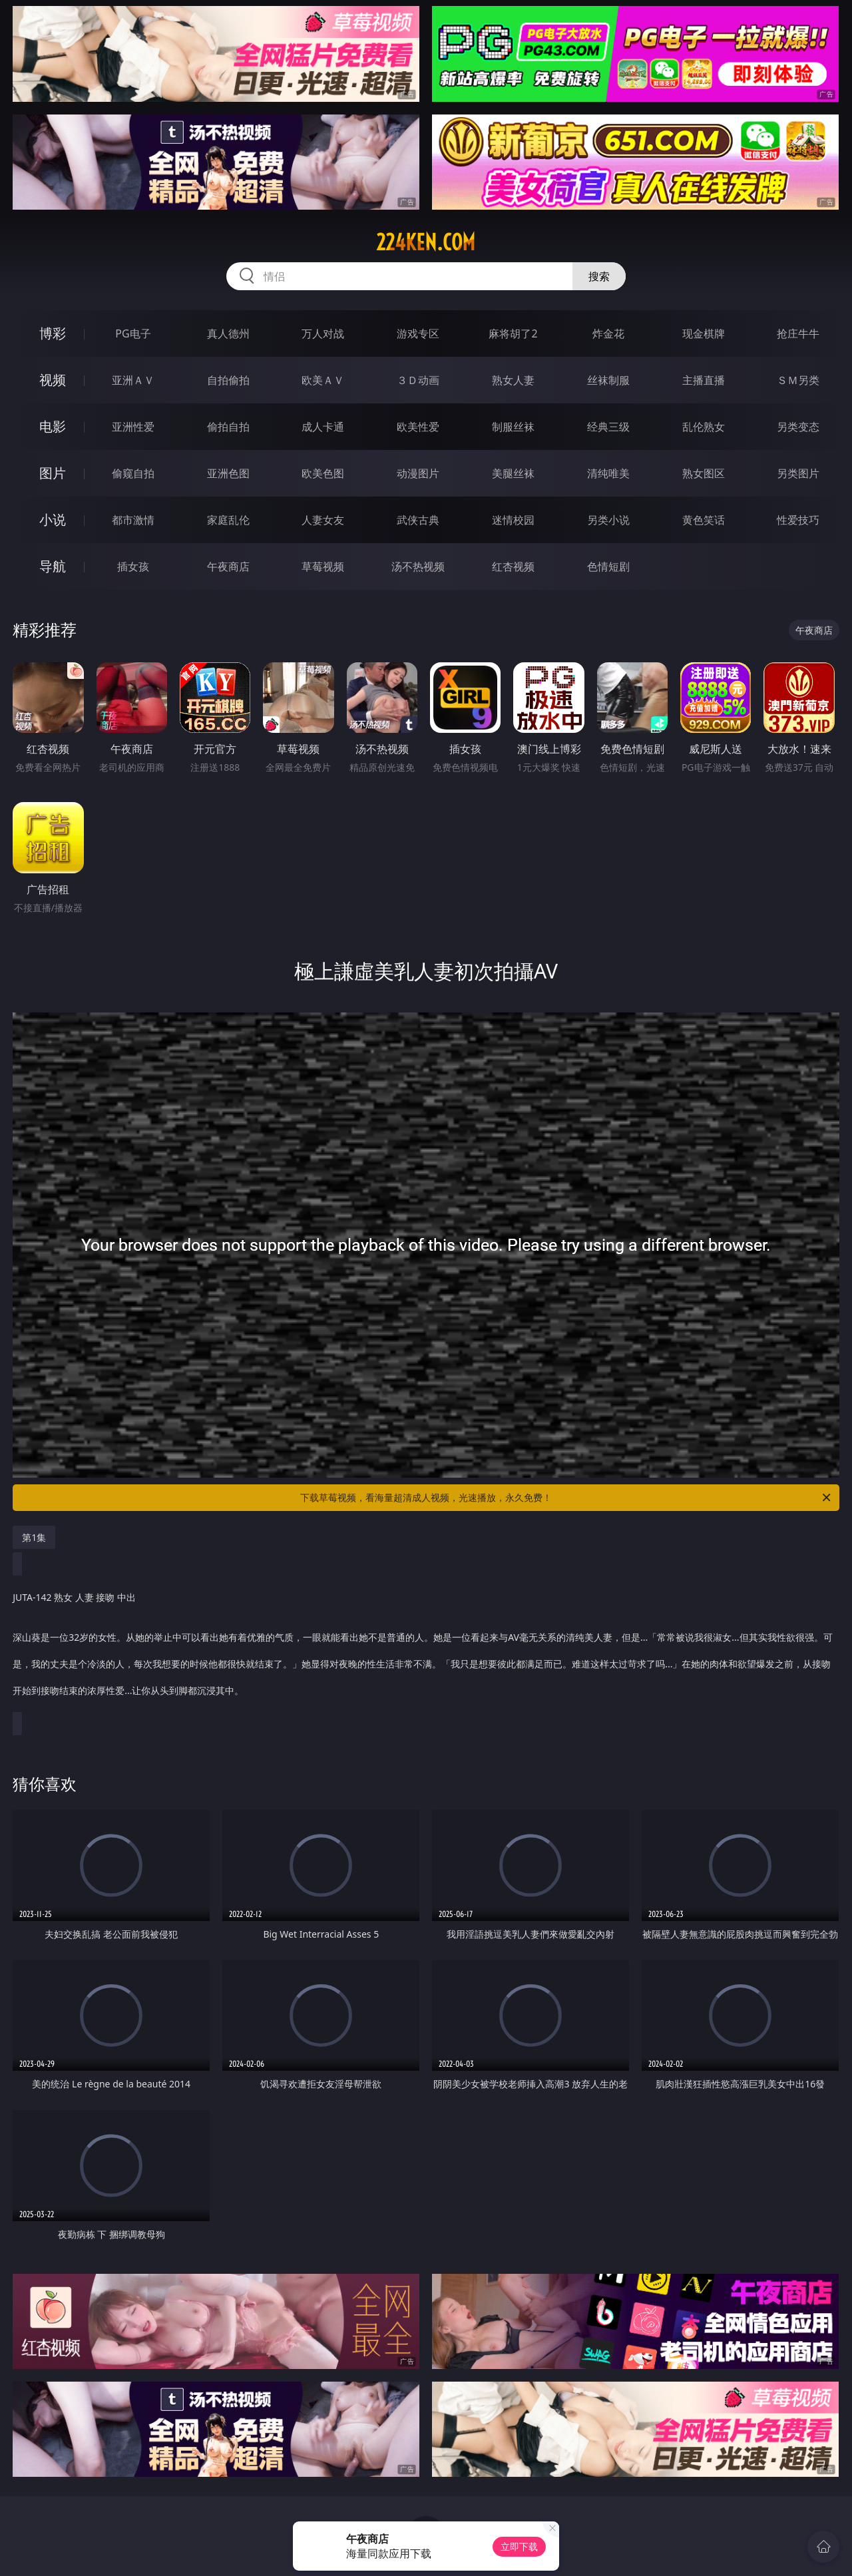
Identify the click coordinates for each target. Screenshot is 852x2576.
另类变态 (798, 426)
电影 (52, 426)
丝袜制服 (608, 380)
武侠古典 (418, 520)
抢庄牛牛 (798, 333)
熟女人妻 (513, 380)
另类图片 (798, 473)
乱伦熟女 (703, 426)
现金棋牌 (703, 333)
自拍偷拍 (228, 380)
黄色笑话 (703, 520)
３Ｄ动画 (418, 380)
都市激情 (133, 520)
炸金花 (608, 333)
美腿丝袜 (513, 473)
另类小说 (608, 520)
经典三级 (608, 426)
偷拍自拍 (228, 426)
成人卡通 (323, 426)
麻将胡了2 (513, 333)
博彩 (52, 333)
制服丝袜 (513, 426)
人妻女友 (323, 520)
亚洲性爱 (133, 426)
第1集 (34, 1537)
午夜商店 (228, 566)
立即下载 (519, 2546)
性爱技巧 (798, 520)
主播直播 (703, 380)
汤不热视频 (418, 566)
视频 (52, 380)
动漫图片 (418, 473)
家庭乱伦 (228, 520)
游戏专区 (418, 333)
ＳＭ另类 (798, 380)
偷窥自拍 (133, 473)
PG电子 (132, 333)
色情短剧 (608, 566)
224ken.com (425, 242)
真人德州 (228, 333)
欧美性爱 (418, 426)
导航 (52, 566)
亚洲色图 (228, 473)
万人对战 (323, 333)
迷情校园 (513, 520)
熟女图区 (703, 473)
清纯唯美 (608, 473)
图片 (52, 473)
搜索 (599, 276)
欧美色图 (323, 473)
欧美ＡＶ (323, 380)
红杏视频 (513, 566)
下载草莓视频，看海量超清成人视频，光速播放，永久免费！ (566, 1498)
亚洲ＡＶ (133, 380)
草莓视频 (323, 566)
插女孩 (133, 566)
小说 (52, 520)
